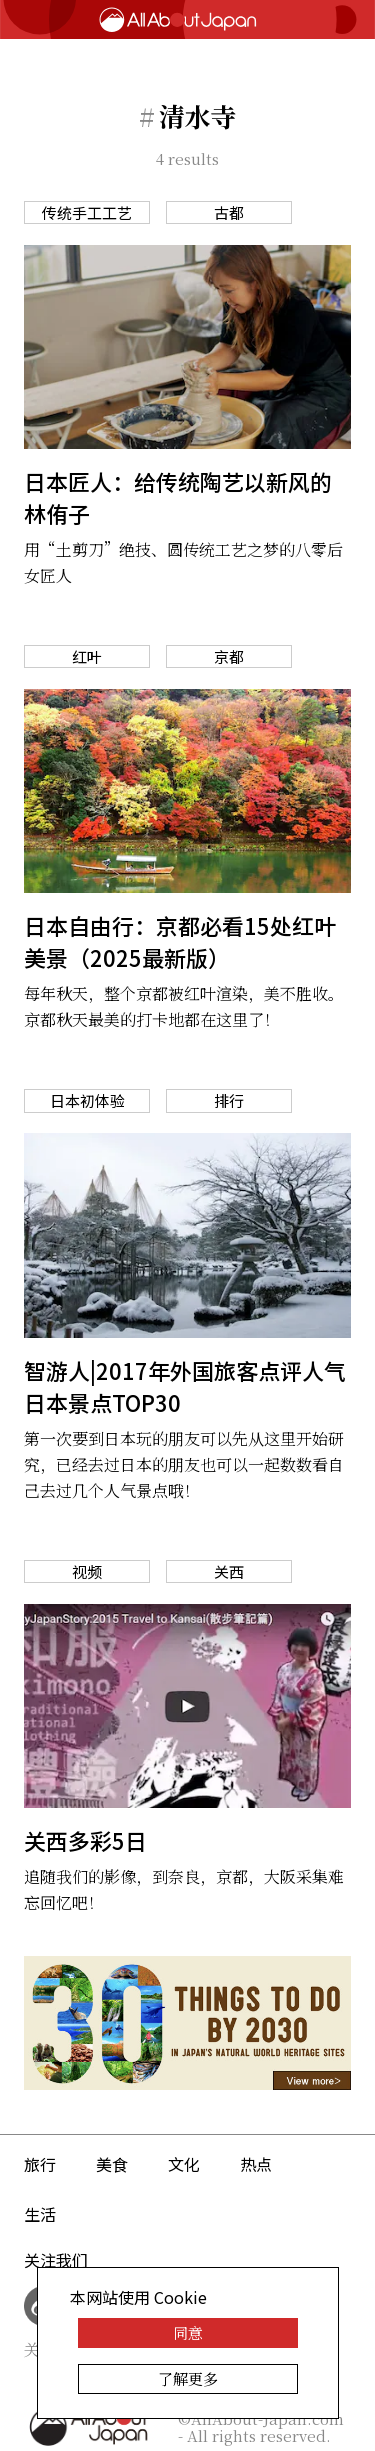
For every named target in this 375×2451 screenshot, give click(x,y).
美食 (112, 2164)
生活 (40, 2214)
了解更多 (188, 2378)
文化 (184, 2164)
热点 (256, 2164)
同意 (188, 2332)
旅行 (40, 2164)
